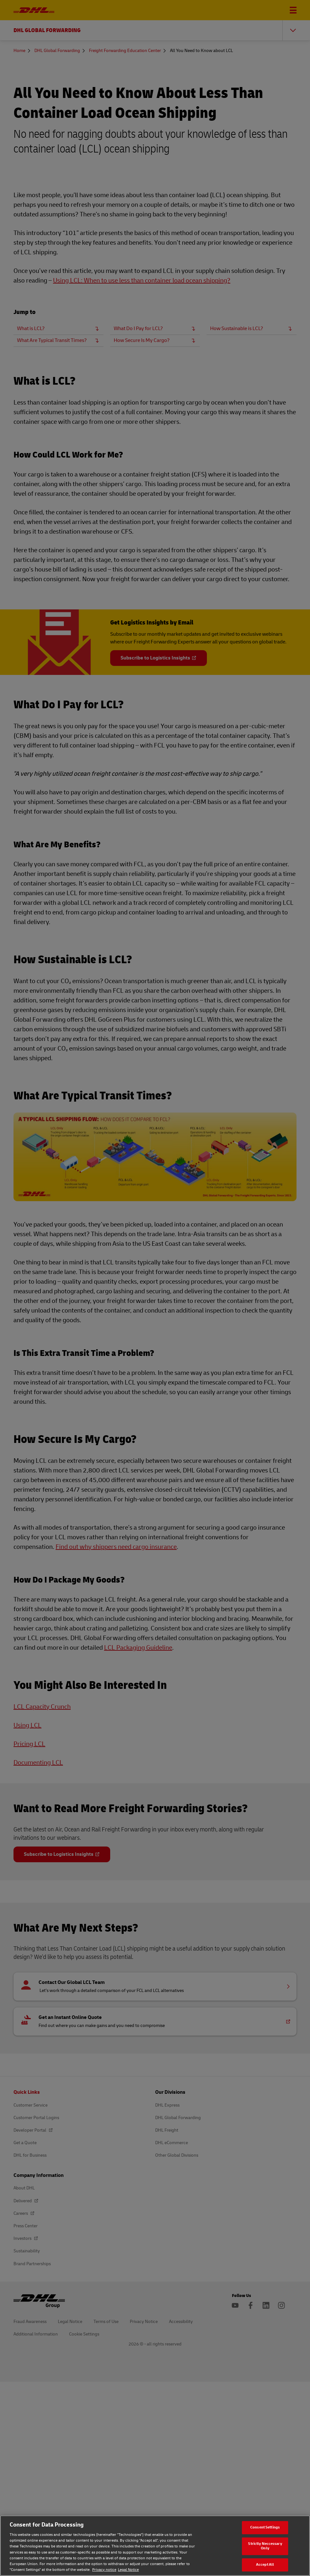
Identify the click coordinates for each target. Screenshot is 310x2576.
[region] (155, 2545)
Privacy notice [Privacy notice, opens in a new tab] (104, 2569)
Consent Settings (265, 2527)
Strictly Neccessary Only (265, 2546)
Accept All (265, 2564)
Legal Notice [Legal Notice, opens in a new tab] (128, 2569)
